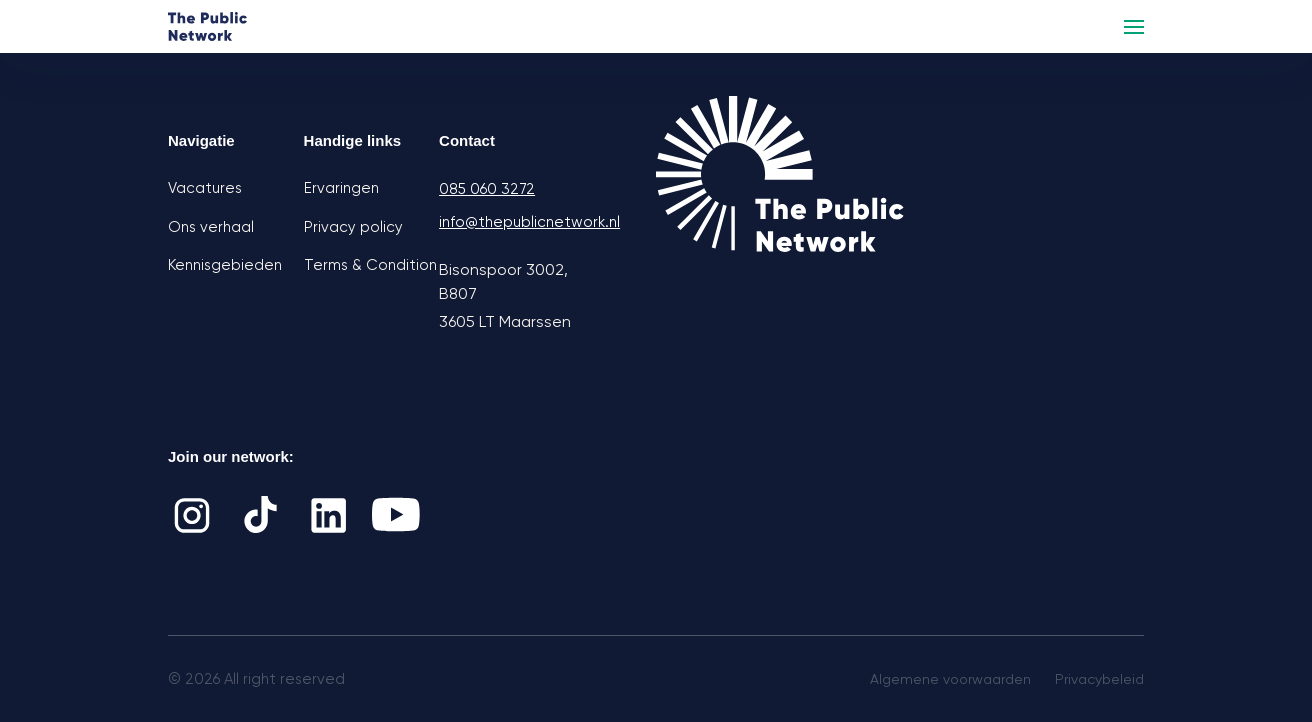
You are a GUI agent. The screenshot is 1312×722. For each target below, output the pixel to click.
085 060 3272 (487, 189)
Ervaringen (341, 188)
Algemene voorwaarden (950, 679)
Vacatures (205, 188)
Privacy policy (353, 227)
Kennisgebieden (225, 265)
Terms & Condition (370, 265)
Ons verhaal (211, 227)
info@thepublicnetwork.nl (507, 222)
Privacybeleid (1099, 679)
